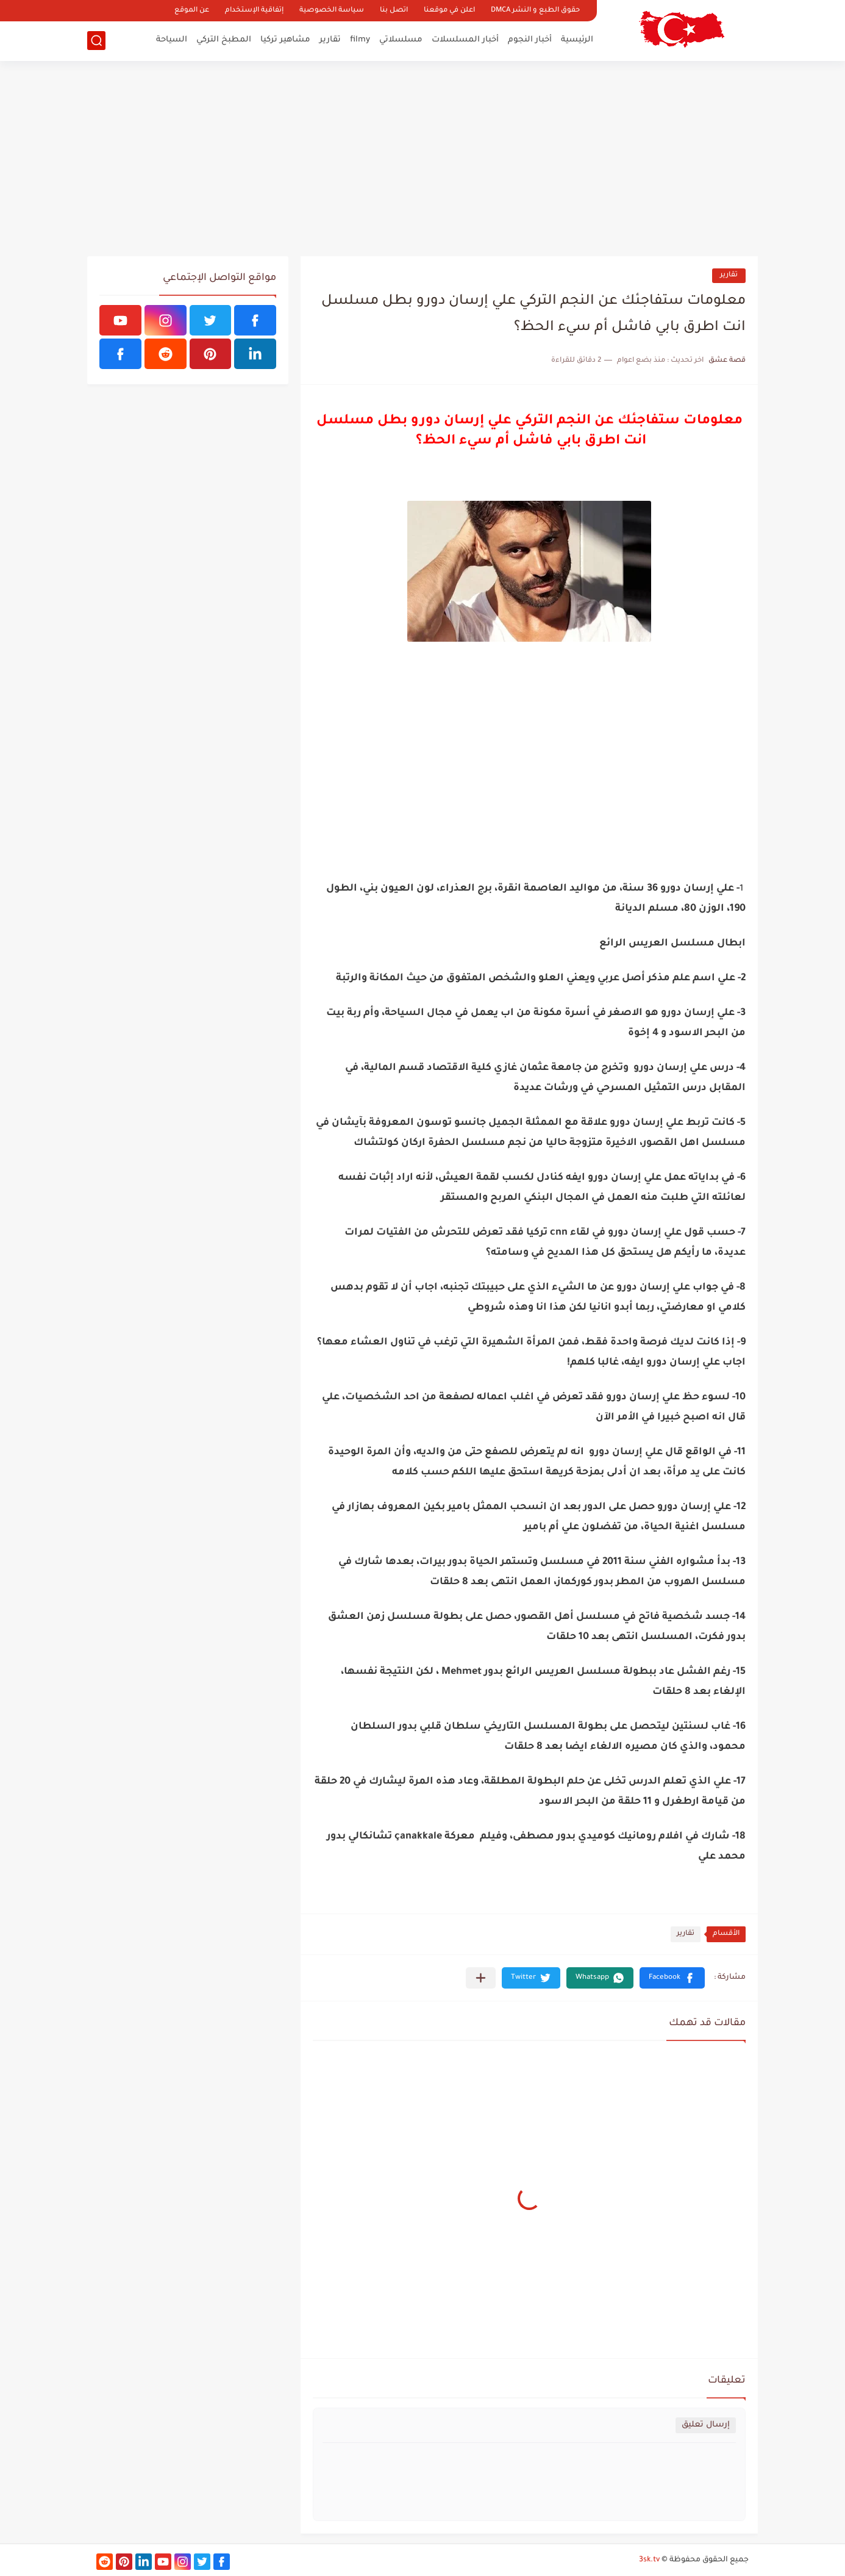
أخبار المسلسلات (465, 40)
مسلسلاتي (400, 40)
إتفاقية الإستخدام (254, 11)
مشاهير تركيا (285, 40)
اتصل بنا (394, 11)
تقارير (330, 40)
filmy (360, 40)
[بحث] (96, 40)
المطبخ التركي (223, 40)
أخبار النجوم (530, 40)
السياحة (171, 40)
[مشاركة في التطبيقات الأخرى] (481, 1978)
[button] (672, 1978)
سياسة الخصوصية (331, 11)
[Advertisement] (422, 158)
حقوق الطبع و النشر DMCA (535, 11)
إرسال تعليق (706, 2425)
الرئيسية (577, 40)
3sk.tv (649, 2560)
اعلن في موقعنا (449, 11)
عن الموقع (191, 11)
